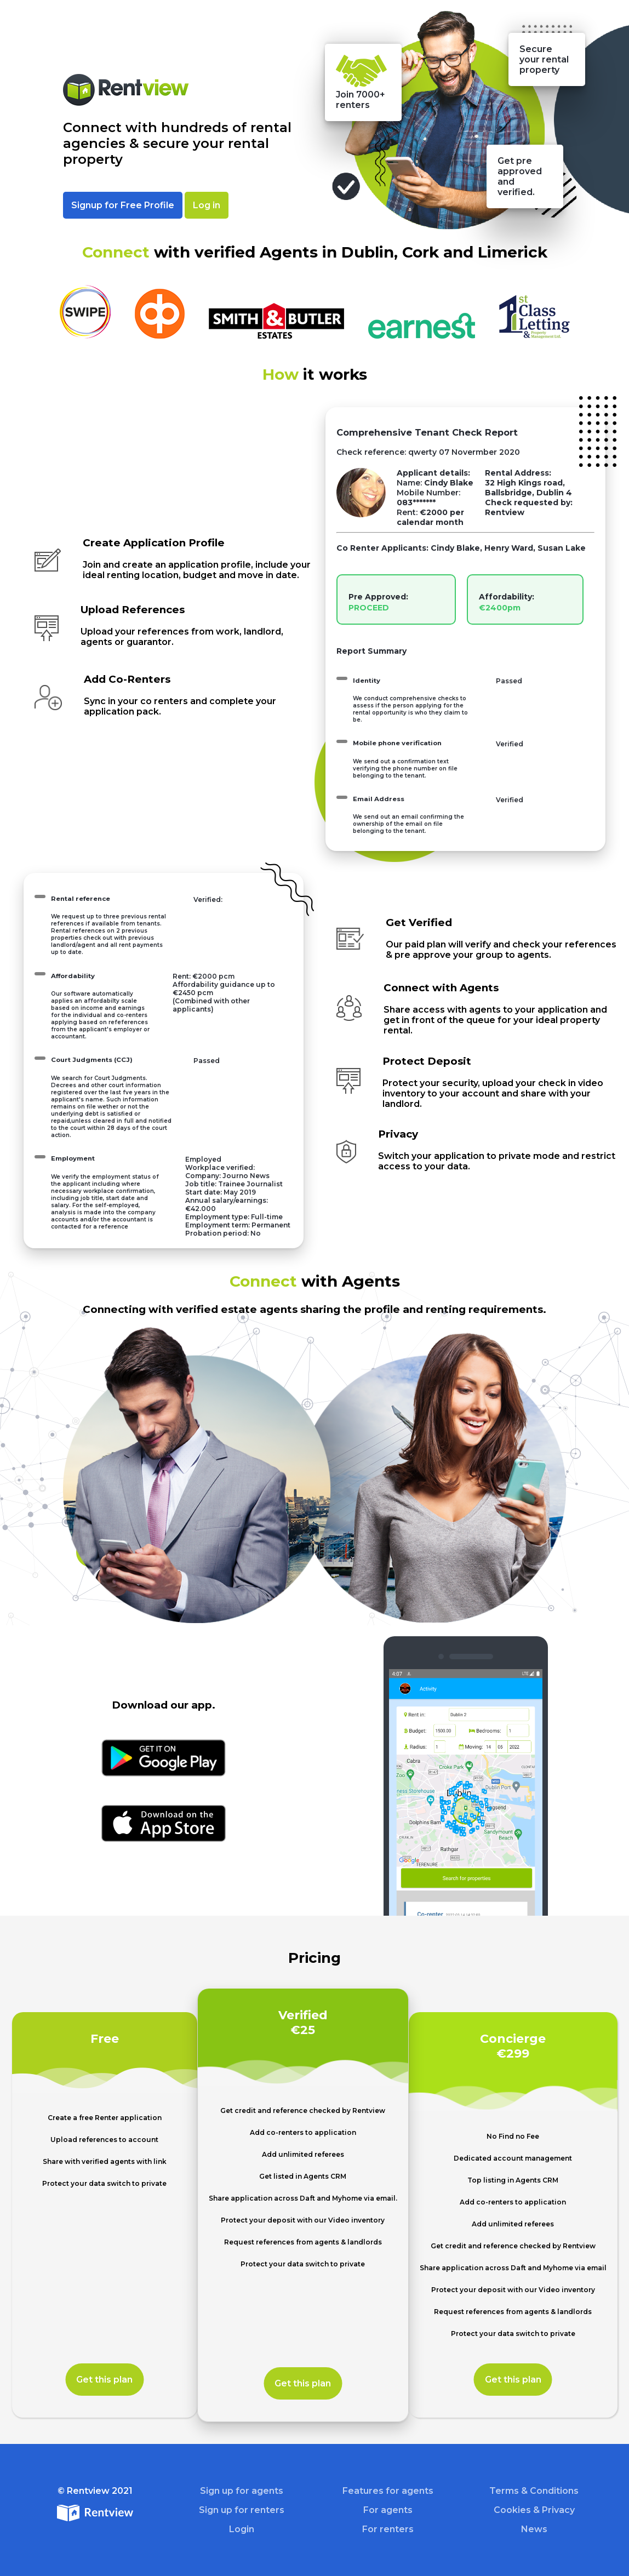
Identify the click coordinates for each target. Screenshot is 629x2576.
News (534, 2529)
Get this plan (104, 2379)
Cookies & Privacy (534, 2510)
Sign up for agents (241, 2491)
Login (241, 2529)
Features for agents (387, 2491)
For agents (388, 2510)
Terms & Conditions (534, 2491)
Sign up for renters (241, 2510)
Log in (206, 205)
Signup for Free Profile (122, 205)
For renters (388, 2529)
